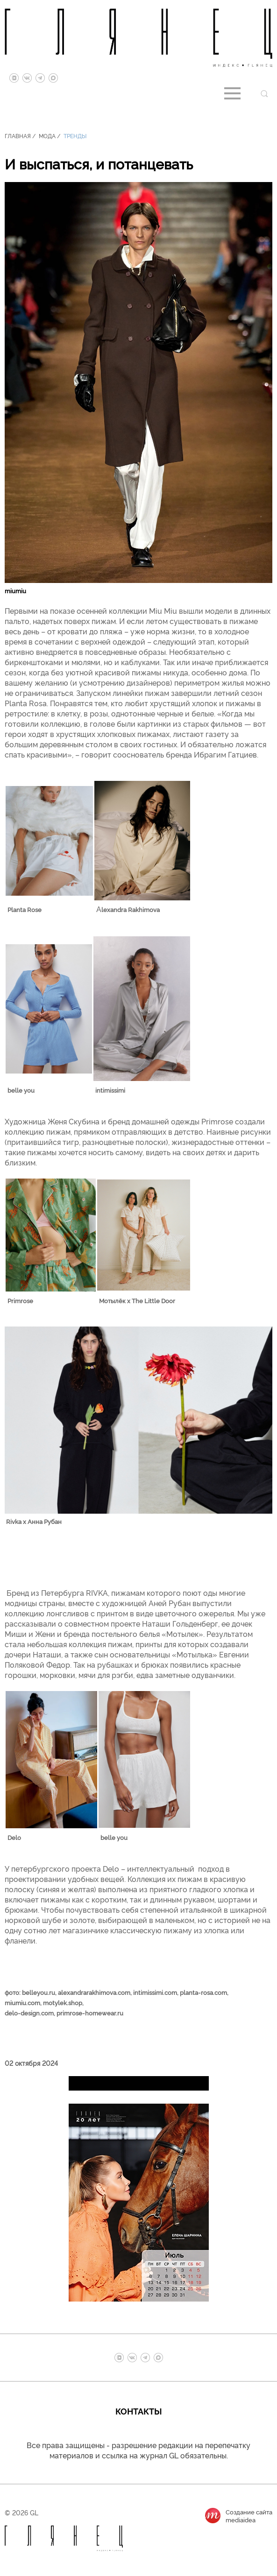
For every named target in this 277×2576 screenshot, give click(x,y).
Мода (47, 136)
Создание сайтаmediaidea (249, 2516)
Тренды (75, 136)
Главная (18, 136)
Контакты (138, 2410)
